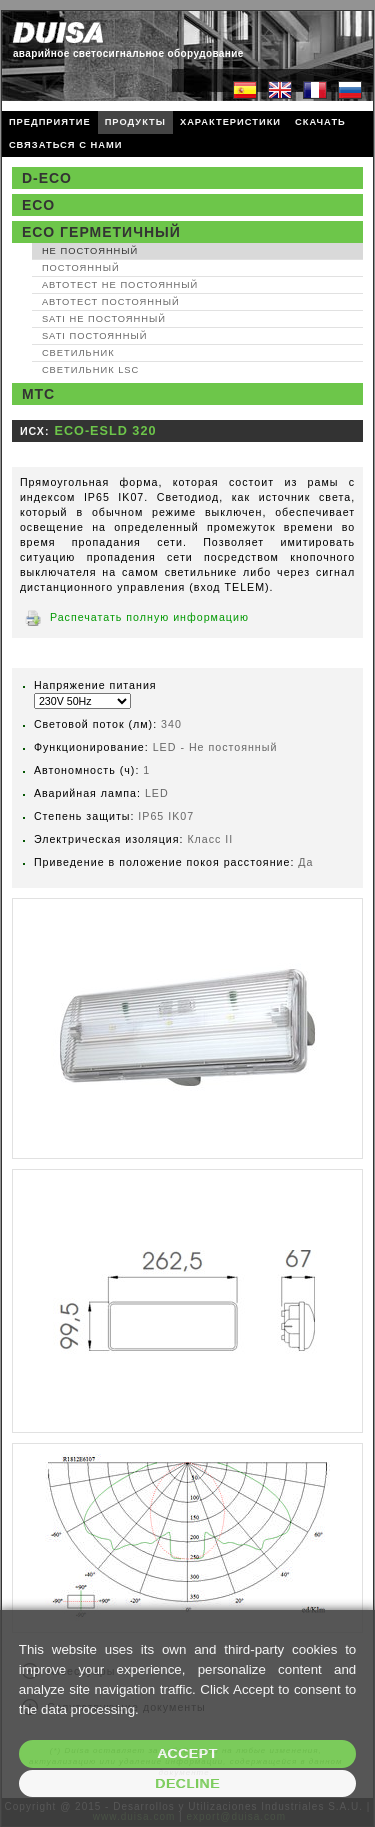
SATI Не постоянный (104, 319)
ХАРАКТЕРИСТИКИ (230, 122)
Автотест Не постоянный (120, 285)
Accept (187, 1753)
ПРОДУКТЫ (135, 122)
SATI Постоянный (95, 336)
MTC (38, 394)
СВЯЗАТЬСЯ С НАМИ (66, 145)
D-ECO (47, 178)
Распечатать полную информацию (149, 617)
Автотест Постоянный (111, 302)
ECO (38, 205)
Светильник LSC (90, 370)
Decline (187, 1783)
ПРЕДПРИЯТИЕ (50, 122)
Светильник (78, 353)
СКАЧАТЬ (320, 122)
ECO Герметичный (101, 232)
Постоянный (81, 268)
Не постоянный (90, 251)
